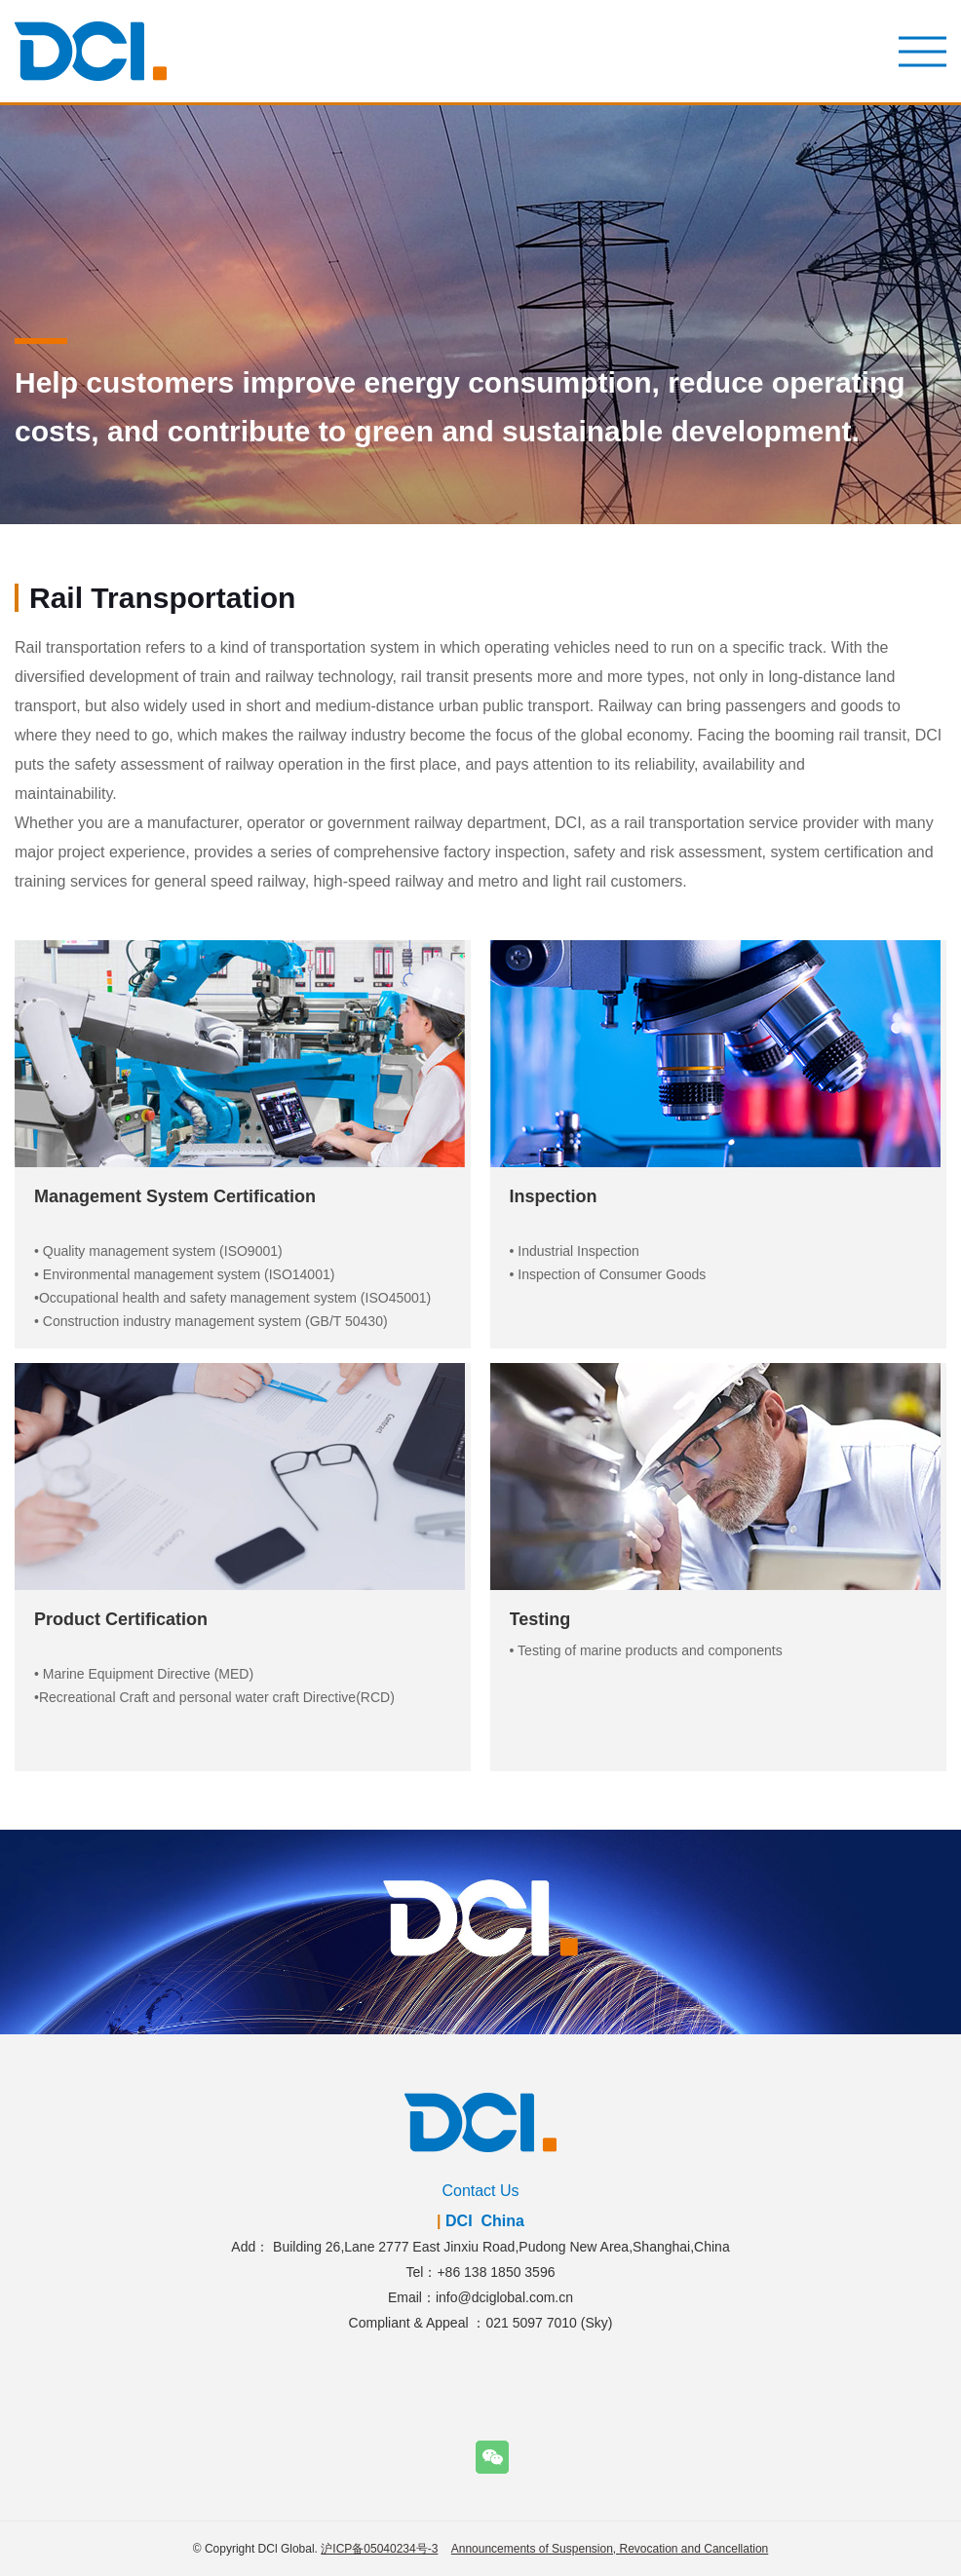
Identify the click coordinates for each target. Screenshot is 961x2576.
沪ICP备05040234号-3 (379, 2549)
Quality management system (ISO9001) (163, 1251)
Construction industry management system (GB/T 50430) (215, 1321)
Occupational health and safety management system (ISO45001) (235, 1298)
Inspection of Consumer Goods (612, 1274)
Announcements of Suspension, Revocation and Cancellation (610, 2549)
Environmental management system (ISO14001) (189, 1274)
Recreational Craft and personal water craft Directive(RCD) (217, 1697)
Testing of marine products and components (650, 1650)
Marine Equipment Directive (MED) (148, 1674)
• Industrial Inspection (574, 1251)
